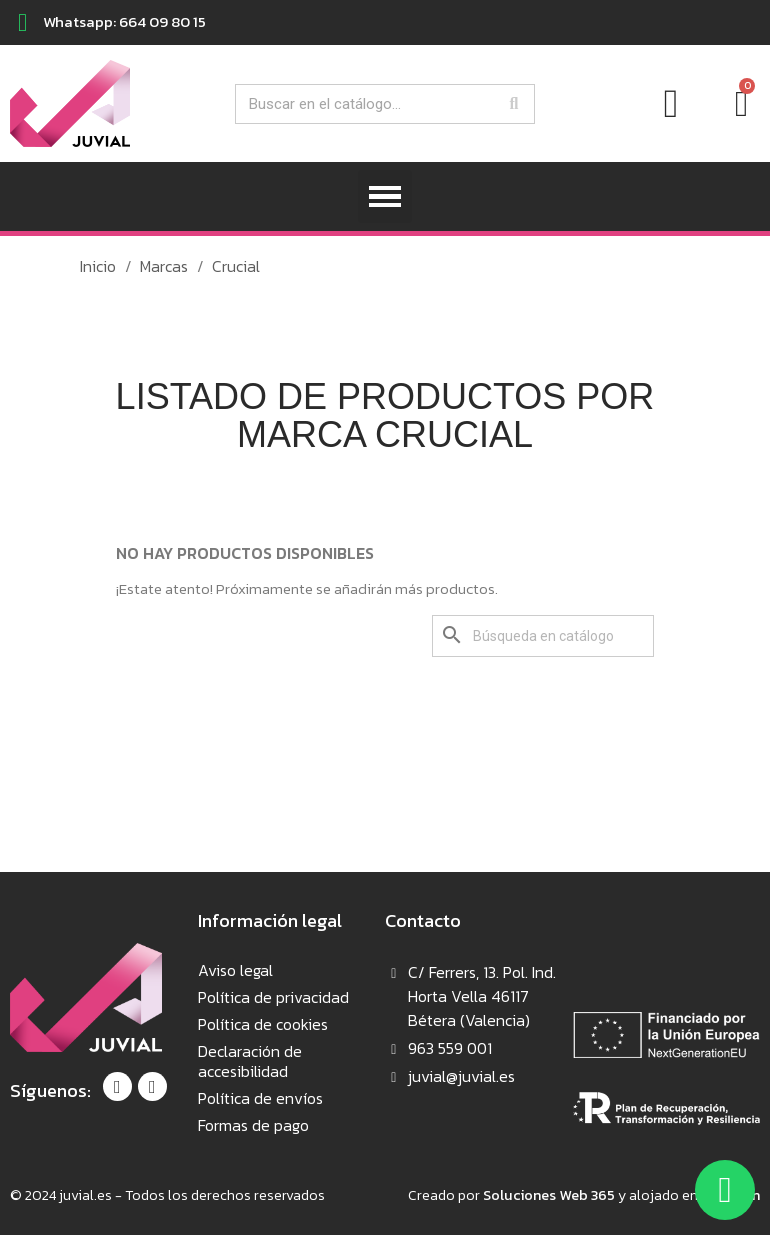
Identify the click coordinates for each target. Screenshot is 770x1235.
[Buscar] (543, 636)
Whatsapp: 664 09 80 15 (124, 21)
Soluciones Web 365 (549, 1195)
